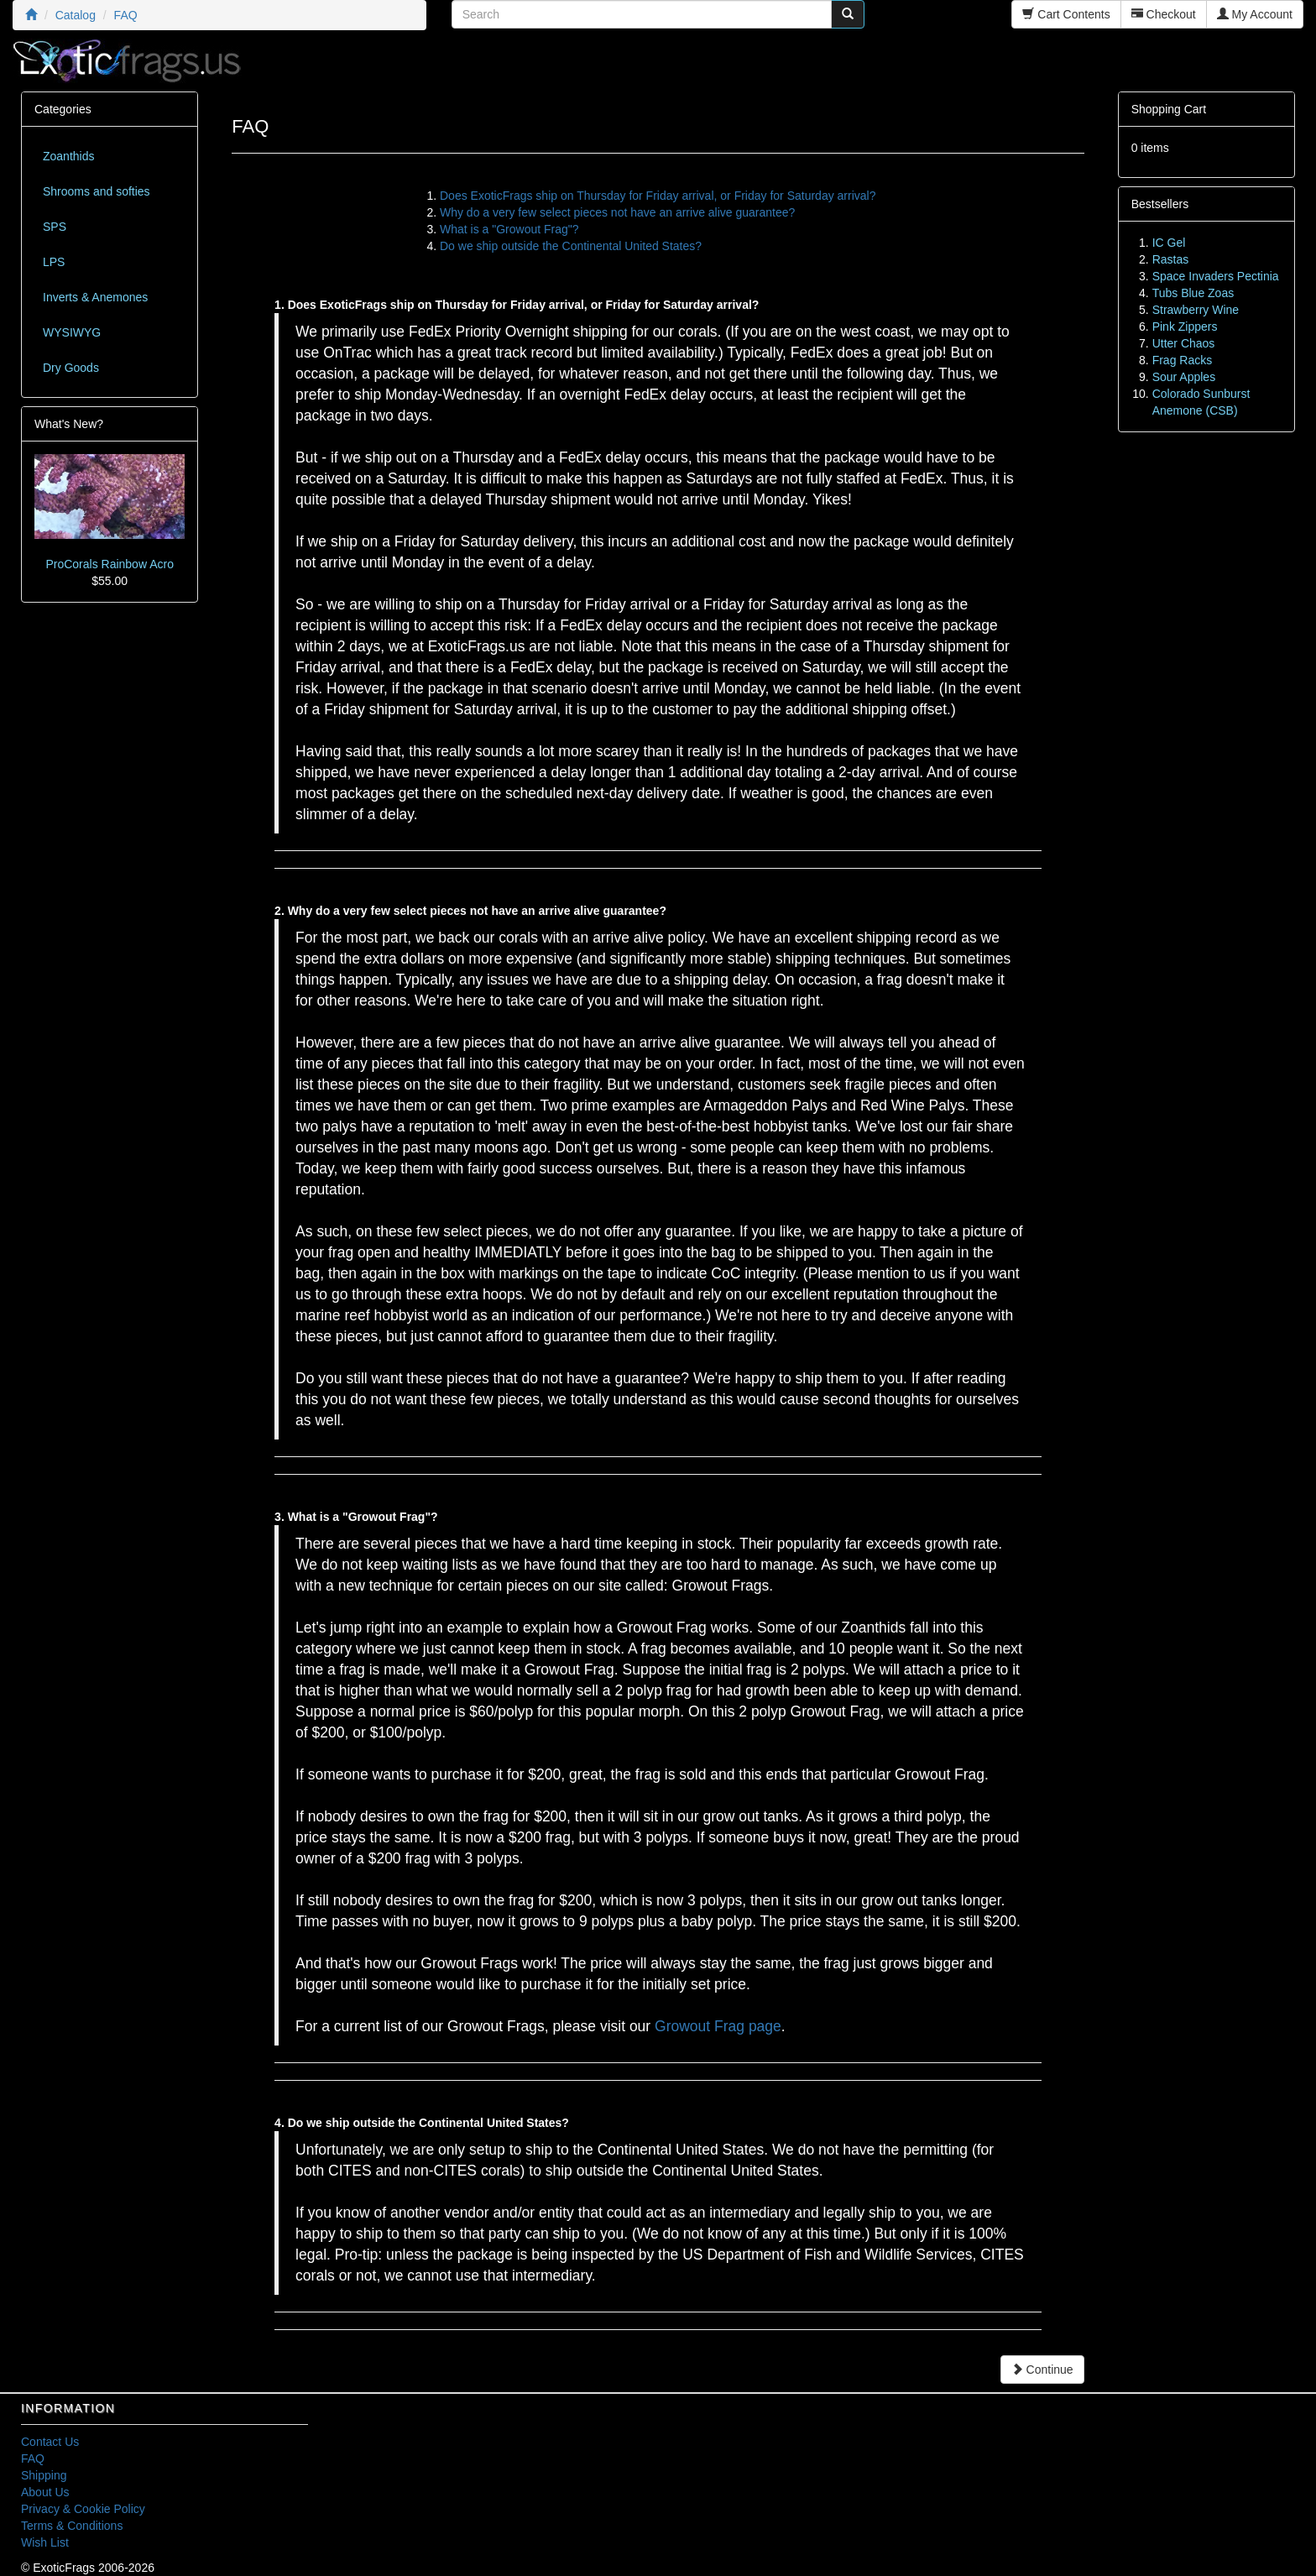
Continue (1042, 2369)
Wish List (45, 2542)
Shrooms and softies (96, 191)
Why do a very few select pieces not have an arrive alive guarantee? (617, 212)
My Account (1254, 14)
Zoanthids (68, 156)
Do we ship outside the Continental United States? (571, 246)
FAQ (32, 2458)
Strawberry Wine (1195, 309)
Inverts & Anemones (95, 297)
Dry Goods (71, 367)
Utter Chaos (1183, 343)
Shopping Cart (1169, 109)
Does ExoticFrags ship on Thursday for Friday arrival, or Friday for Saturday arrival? (658, 195)
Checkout (1163, 14)
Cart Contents (1066, 14)
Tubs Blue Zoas (1193, 293)
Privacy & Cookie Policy (83, 2509)
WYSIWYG (72, 332)
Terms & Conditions (72, 2525)
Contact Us (50, 2441)
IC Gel (1169, 242)
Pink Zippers (1185, 326)
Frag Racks (1182, 360)
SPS (54, 226)
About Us (45, 2492)
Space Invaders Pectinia (1215, 276)
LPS (54, 262)
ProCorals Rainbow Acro (109, 564)
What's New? (68, 424)
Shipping (44, 2475)
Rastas (1170, 259)
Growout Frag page (718, 2026)
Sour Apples (1184, 377)
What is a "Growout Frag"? (509, 229)
